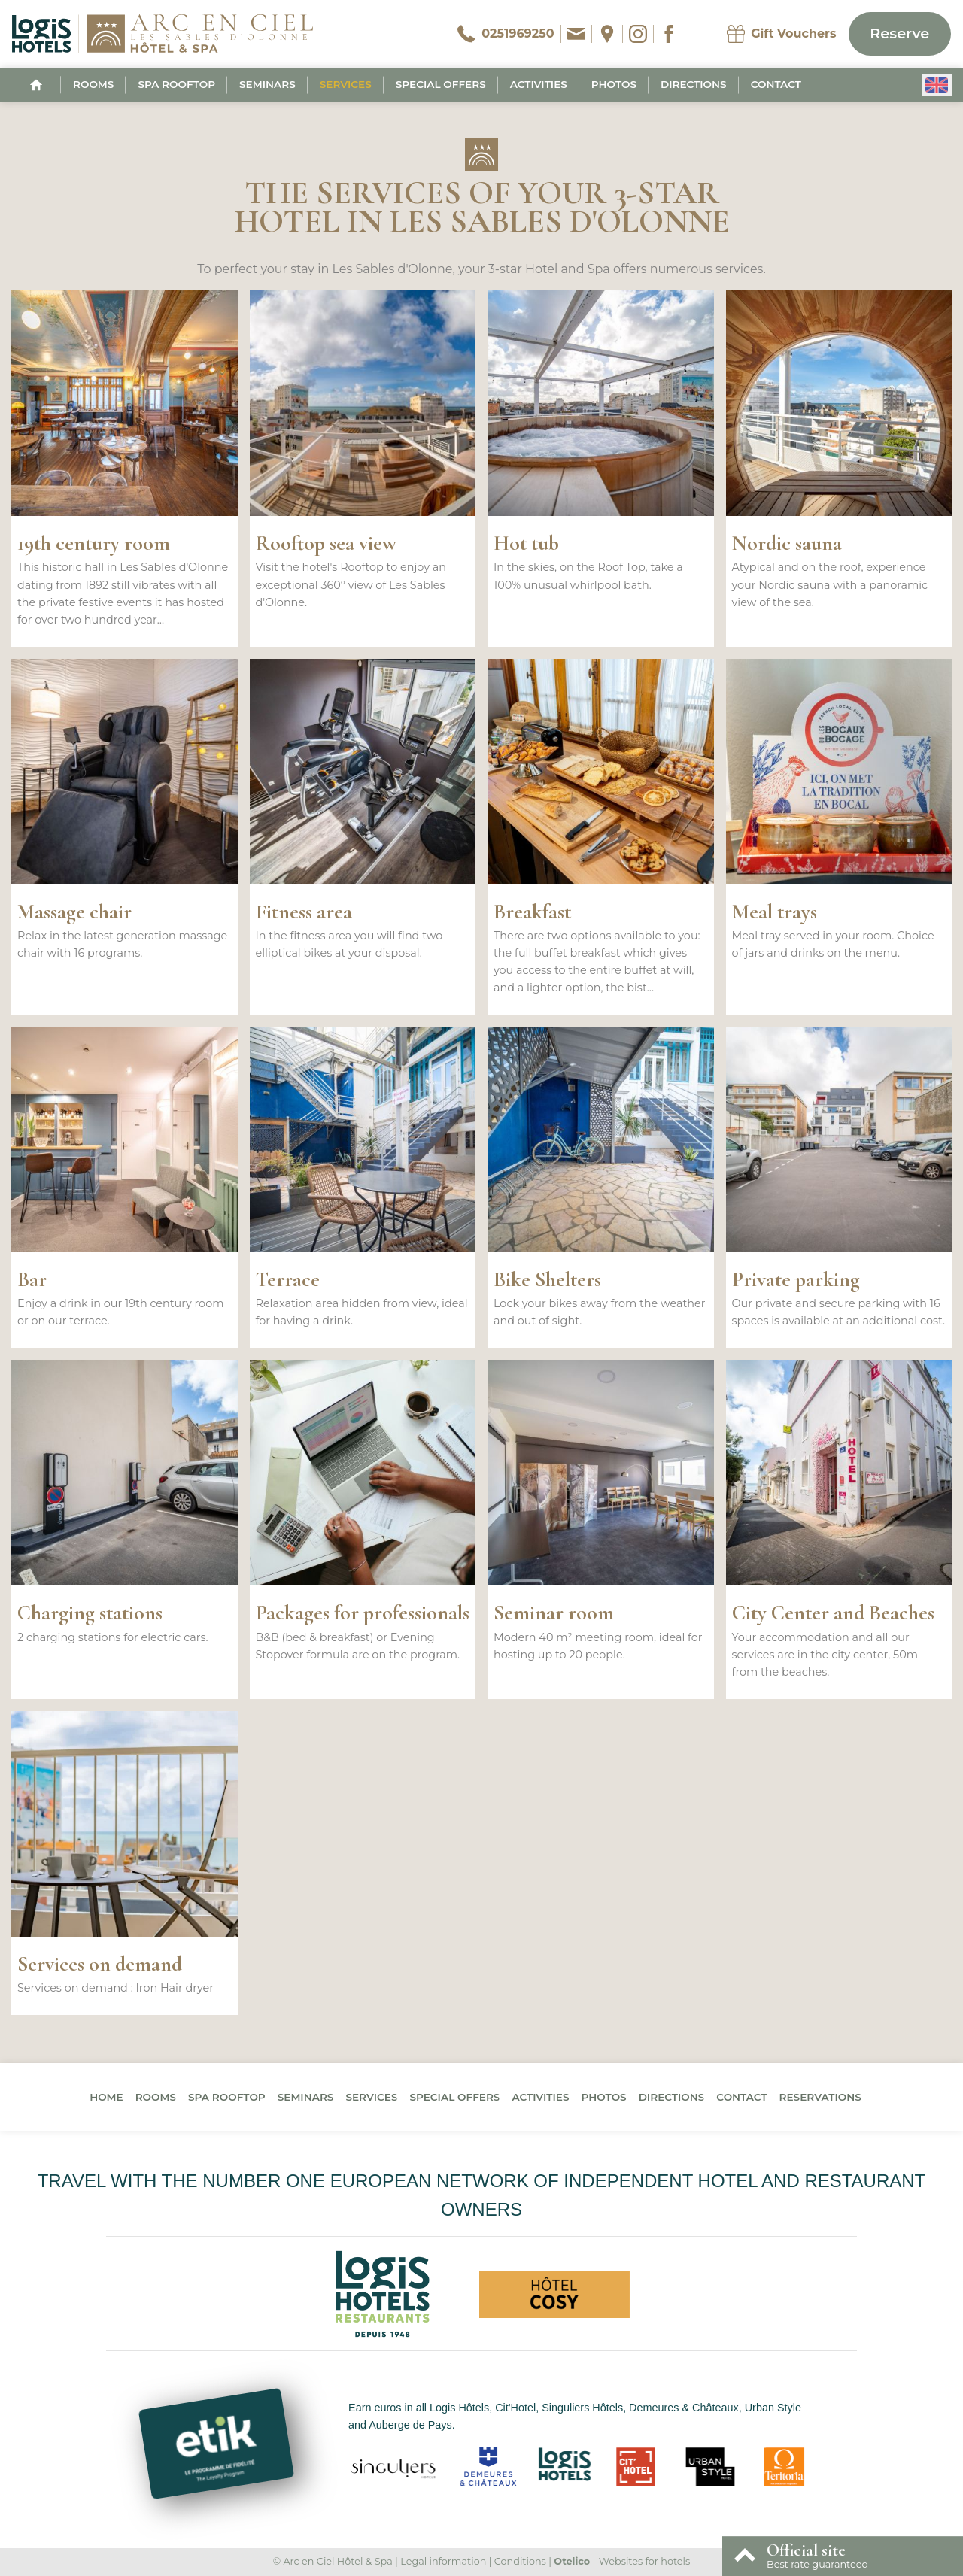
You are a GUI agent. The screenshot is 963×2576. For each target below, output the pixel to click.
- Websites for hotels (622, 2561)
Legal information (443, 2561)
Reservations (820, 2097)
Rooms (93, 84)
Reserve (899, 33)
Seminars (267, 84)
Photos (613, 84)
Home (106, 2097)
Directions (694, 84)
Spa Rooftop (176, 84)
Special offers (441, 84)
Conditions (520, 2561)
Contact (776, 84)
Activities (538, 84)
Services (346, 84)
